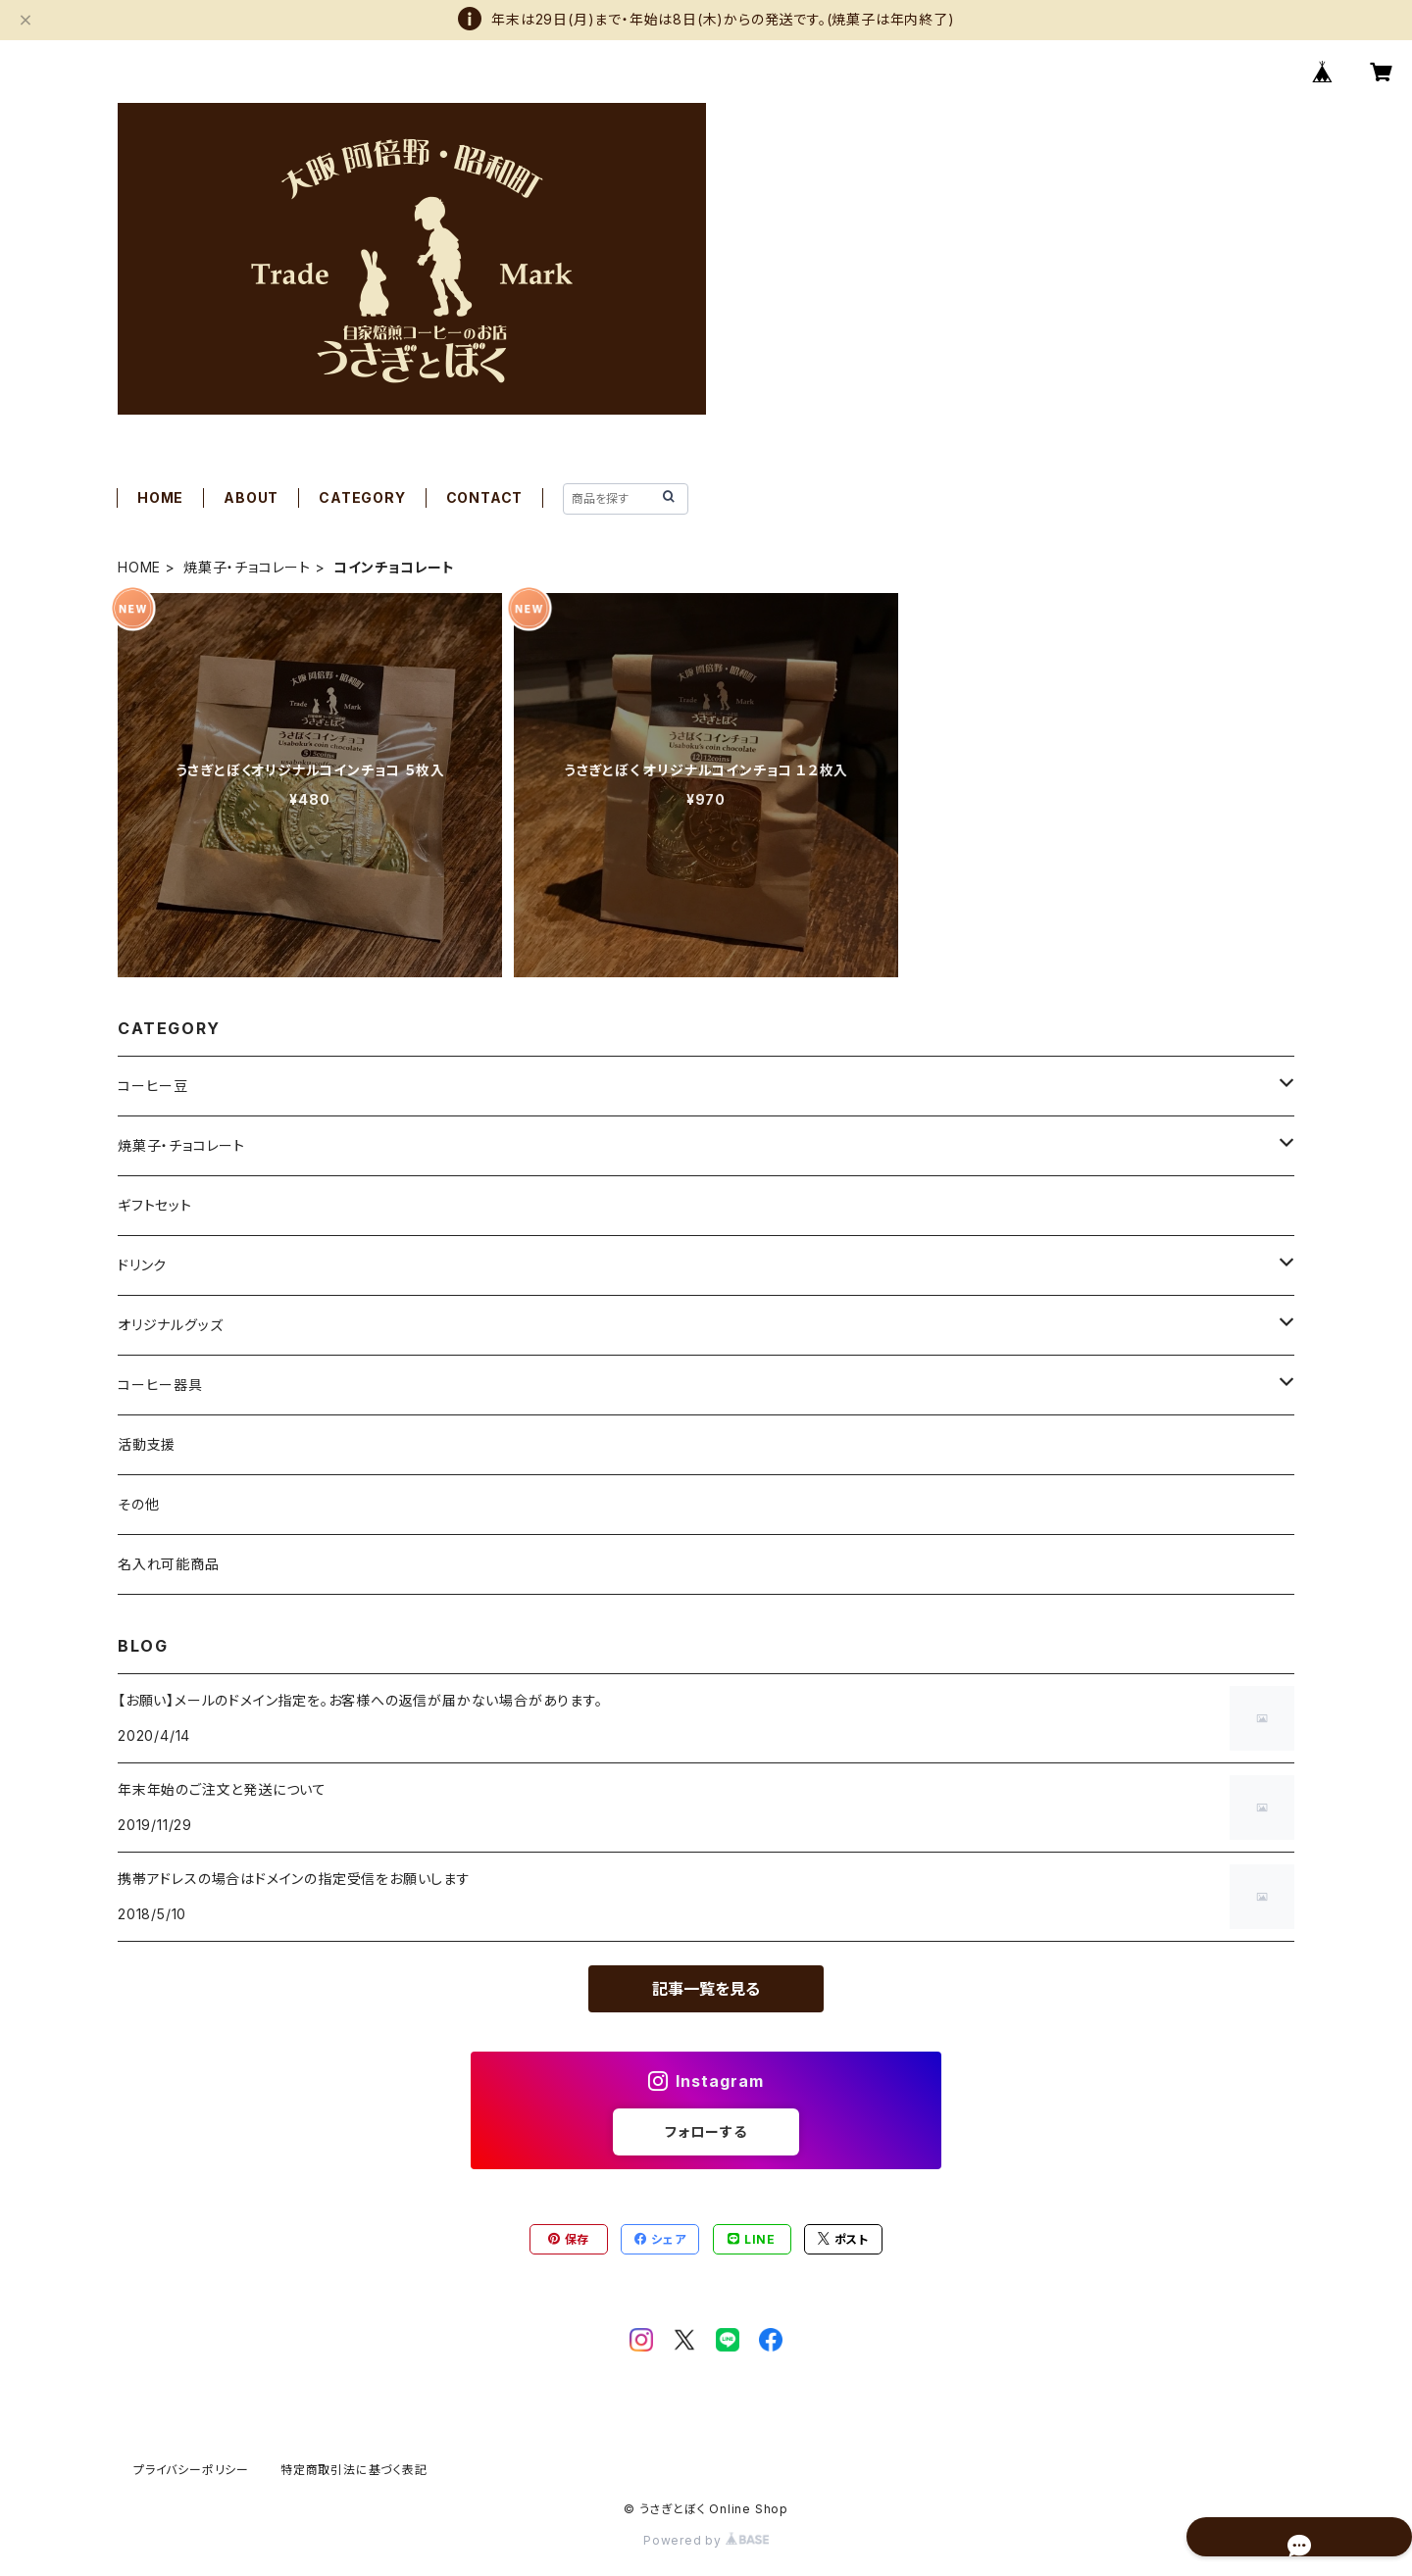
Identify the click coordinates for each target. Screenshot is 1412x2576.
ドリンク (142, 1265)
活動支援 (147, 1444)
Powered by (706, 2540)
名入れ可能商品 (169, 1564)
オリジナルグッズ (170, 1324)
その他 (138, 1504)
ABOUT (251, 497)
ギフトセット (155, 1205)
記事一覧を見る (706, 1989)
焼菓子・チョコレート (247, 567)
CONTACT (485, 497)
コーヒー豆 (153, 1085)
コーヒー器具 (160, 1384)
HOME (160, 497)
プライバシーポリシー (191, 2469)
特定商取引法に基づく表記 (354, 2469)
